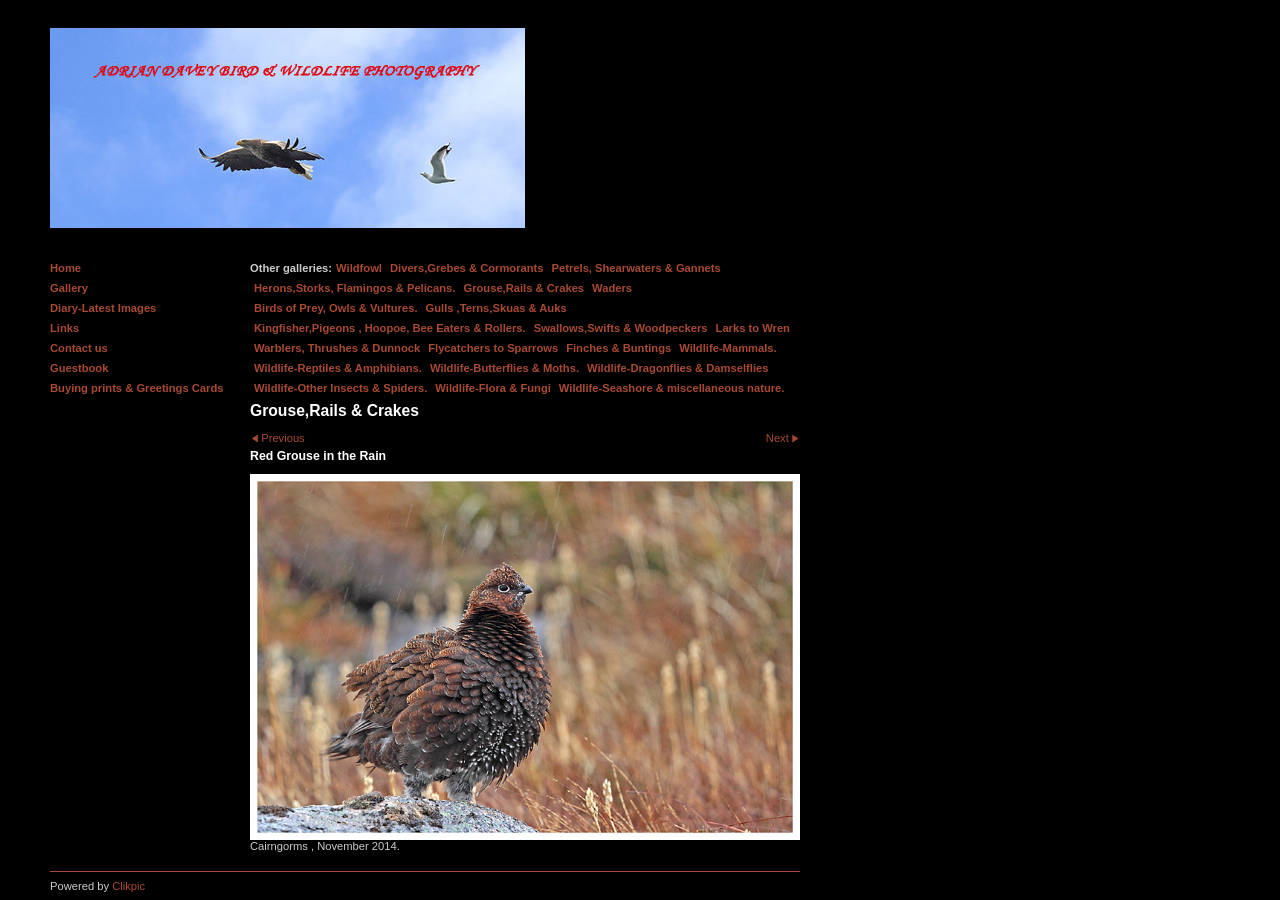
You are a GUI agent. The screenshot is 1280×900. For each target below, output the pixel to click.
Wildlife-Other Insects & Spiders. (340, 388)
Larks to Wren (753, 328)
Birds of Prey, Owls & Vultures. (336, 308)
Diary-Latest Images (103, 308)
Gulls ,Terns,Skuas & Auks (496, 308)
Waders (612, 288)
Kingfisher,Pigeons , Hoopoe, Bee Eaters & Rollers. (390, 328)
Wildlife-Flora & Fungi (493, 388)
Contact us (79, 348)
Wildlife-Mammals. (728, 348)
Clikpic (128, 886)
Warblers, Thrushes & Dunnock (337, 348)
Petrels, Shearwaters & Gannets (636, 268)
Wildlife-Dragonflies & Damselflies (677, 368)
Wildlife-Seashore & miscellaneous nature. (672, 388)
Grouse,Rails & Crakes (523, 288)
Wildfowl (359, 268)
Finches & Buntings (618, 348)
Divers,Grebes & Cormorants (467, 268)
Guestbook (79, 368)
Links (64, 328)
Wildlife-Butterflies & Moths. (504, 368)
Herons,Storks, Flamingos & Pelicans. (354, 288)
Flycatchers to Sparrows (493, 348)
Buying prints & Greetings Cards (136, 388)
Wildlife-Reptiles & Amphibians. (338, 368)
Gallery (69, 288)
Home (65, 268)
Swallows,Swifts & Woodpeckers (621, 328)
